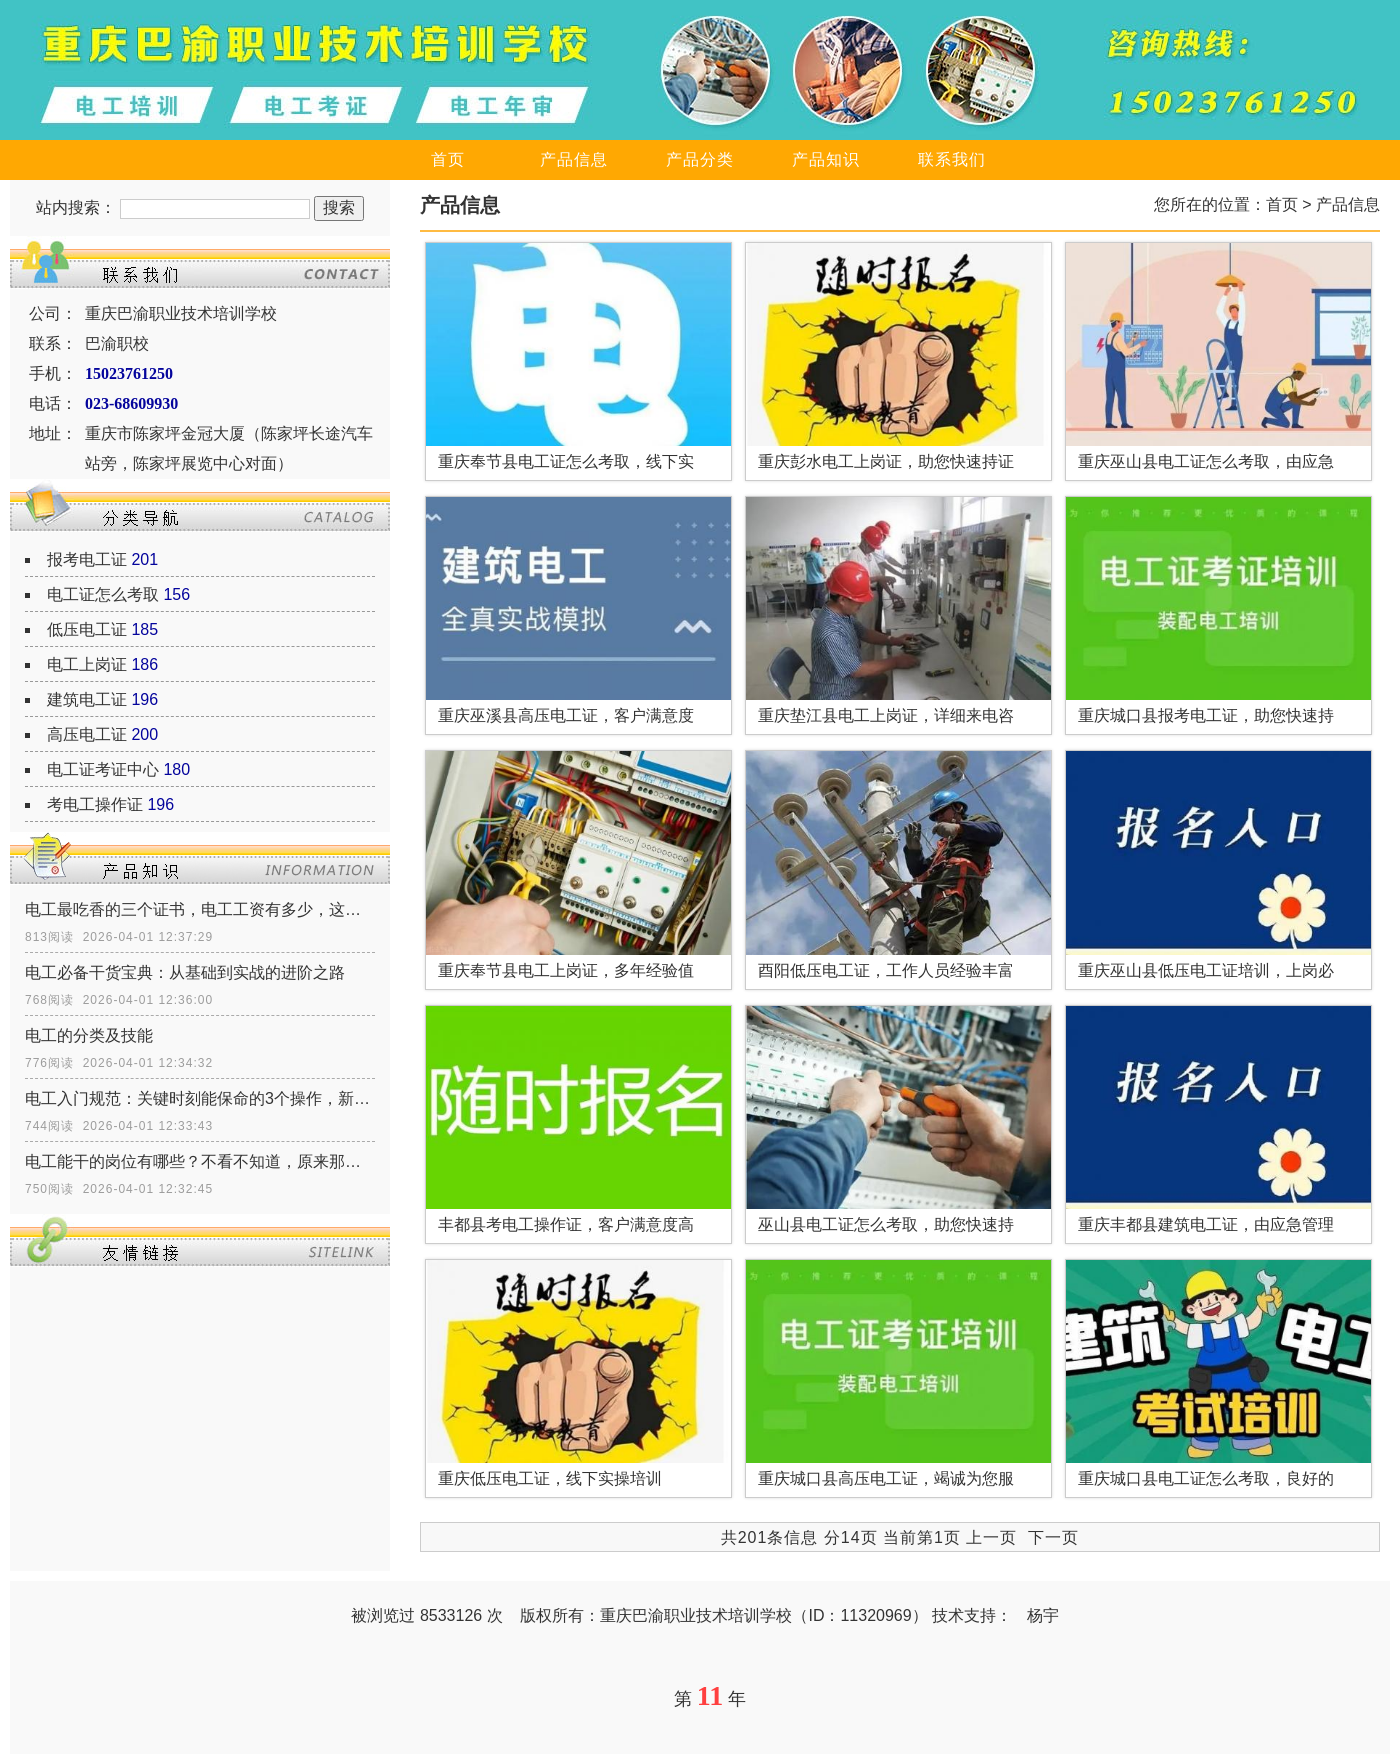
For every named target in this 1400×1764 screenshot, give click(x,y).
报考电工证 (87, 559)
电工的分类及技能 (89, 1035)
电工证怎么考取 (103, 594)
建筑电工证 (87, 699)
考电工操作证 (95, 804)
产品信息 (574, 159)
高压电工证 (87, 734)
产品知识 (826, 159)
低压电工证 (87, 629)
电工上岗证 (87, 664)
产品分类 (700, 159)
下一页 (1053, 1537)
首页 (448, 159)
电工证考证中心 (103, 769)
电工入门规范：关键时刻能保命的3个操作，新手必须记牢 (200, 1098)
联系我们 (952, 159)
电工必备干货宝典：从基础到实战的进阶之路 (185, 972)
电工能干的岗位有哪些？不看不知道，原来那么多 (200, 1161)
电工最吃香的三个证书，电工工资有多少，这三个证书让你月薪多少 (200, 909)
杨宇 (1043, 1615)
